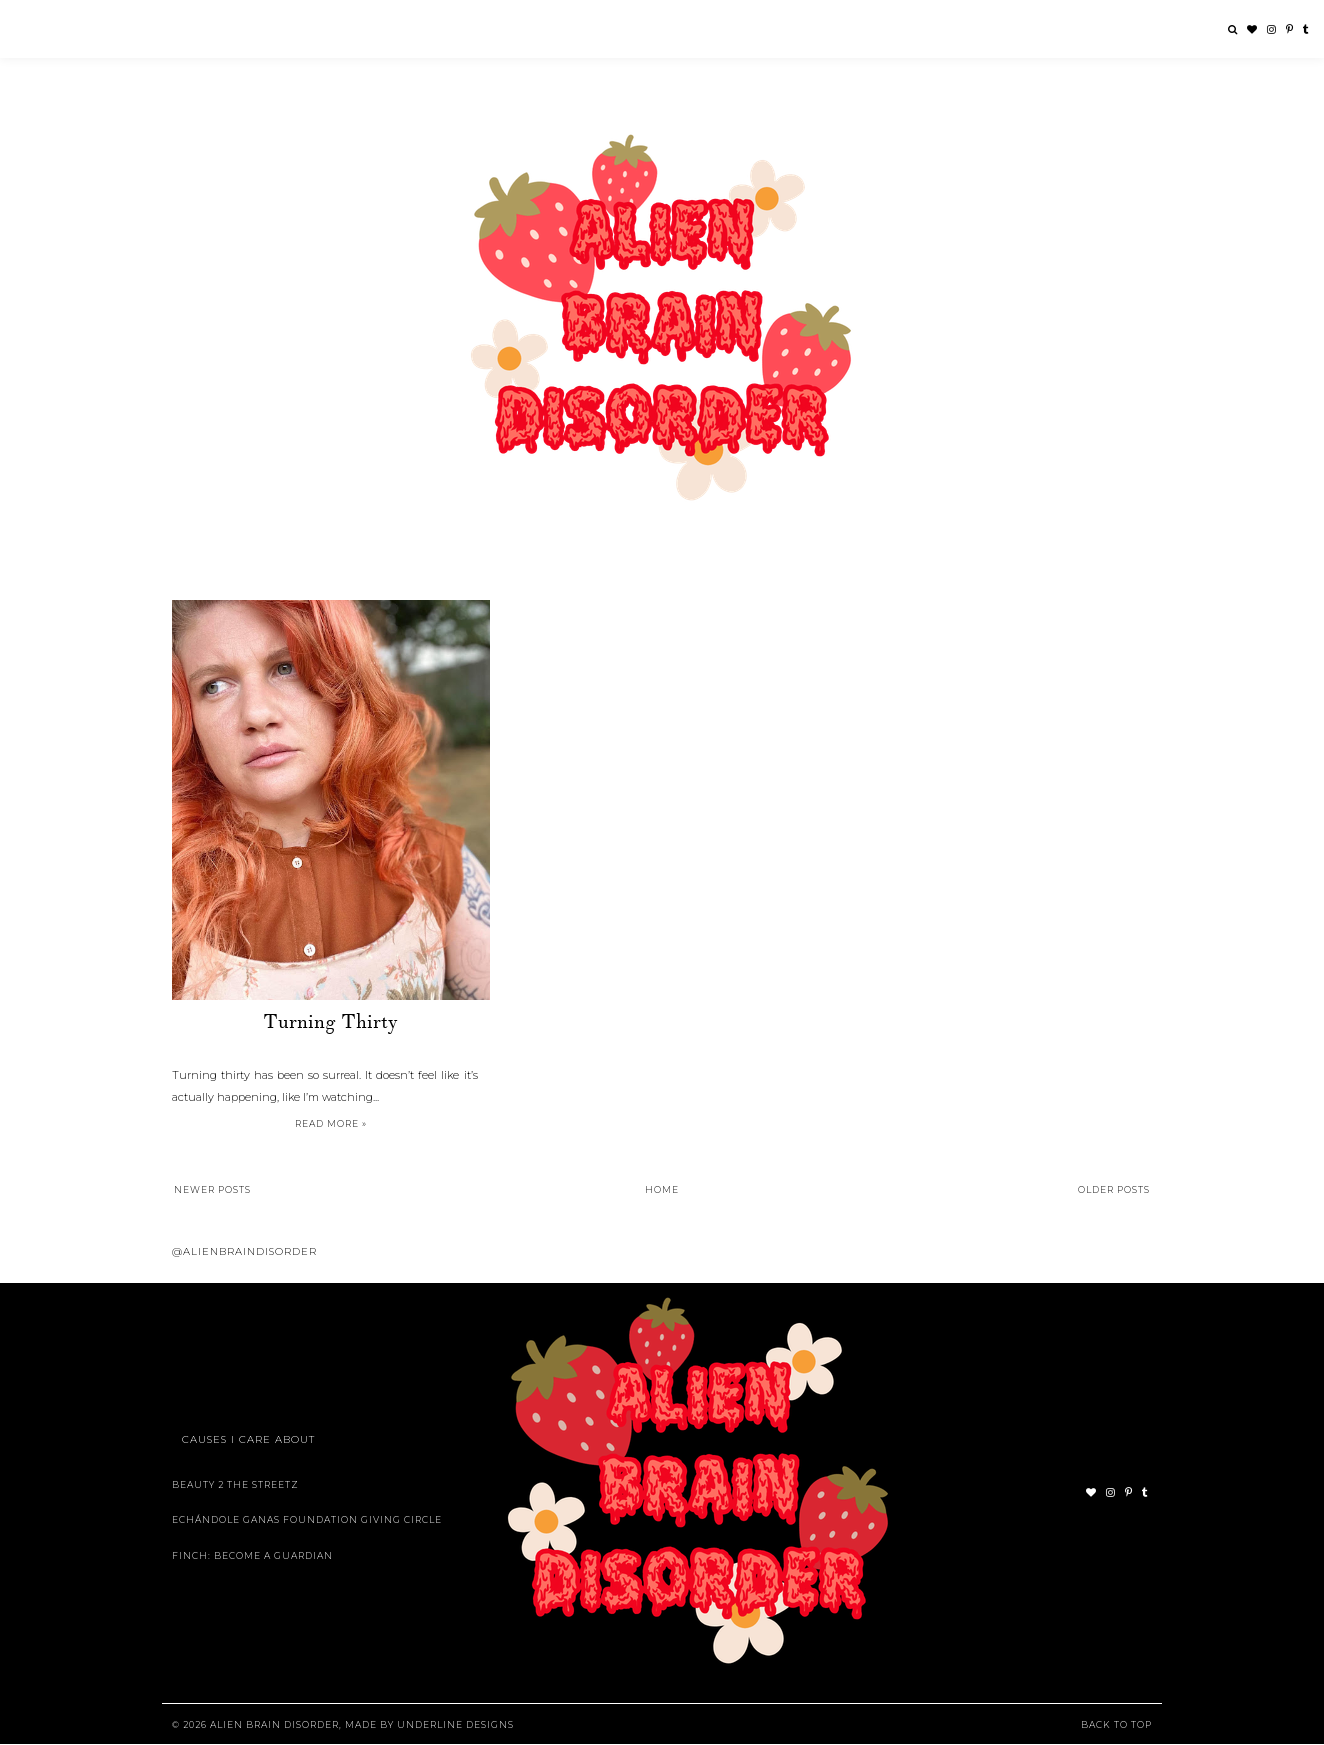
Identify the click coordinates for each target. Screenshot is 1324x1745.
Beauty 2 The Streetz (235, 1484)
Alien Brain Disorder (274, 1724)
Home (662, 1189)
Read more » (331, 1123)
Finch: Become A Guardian (252, 1555)
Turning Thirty (330, 1022)
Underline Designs (455, 1724)
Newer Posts (212, 1189)
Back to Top (1116, 1724)
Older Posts (1114, 1189)
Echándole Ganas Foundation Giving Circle (307, 1519)
